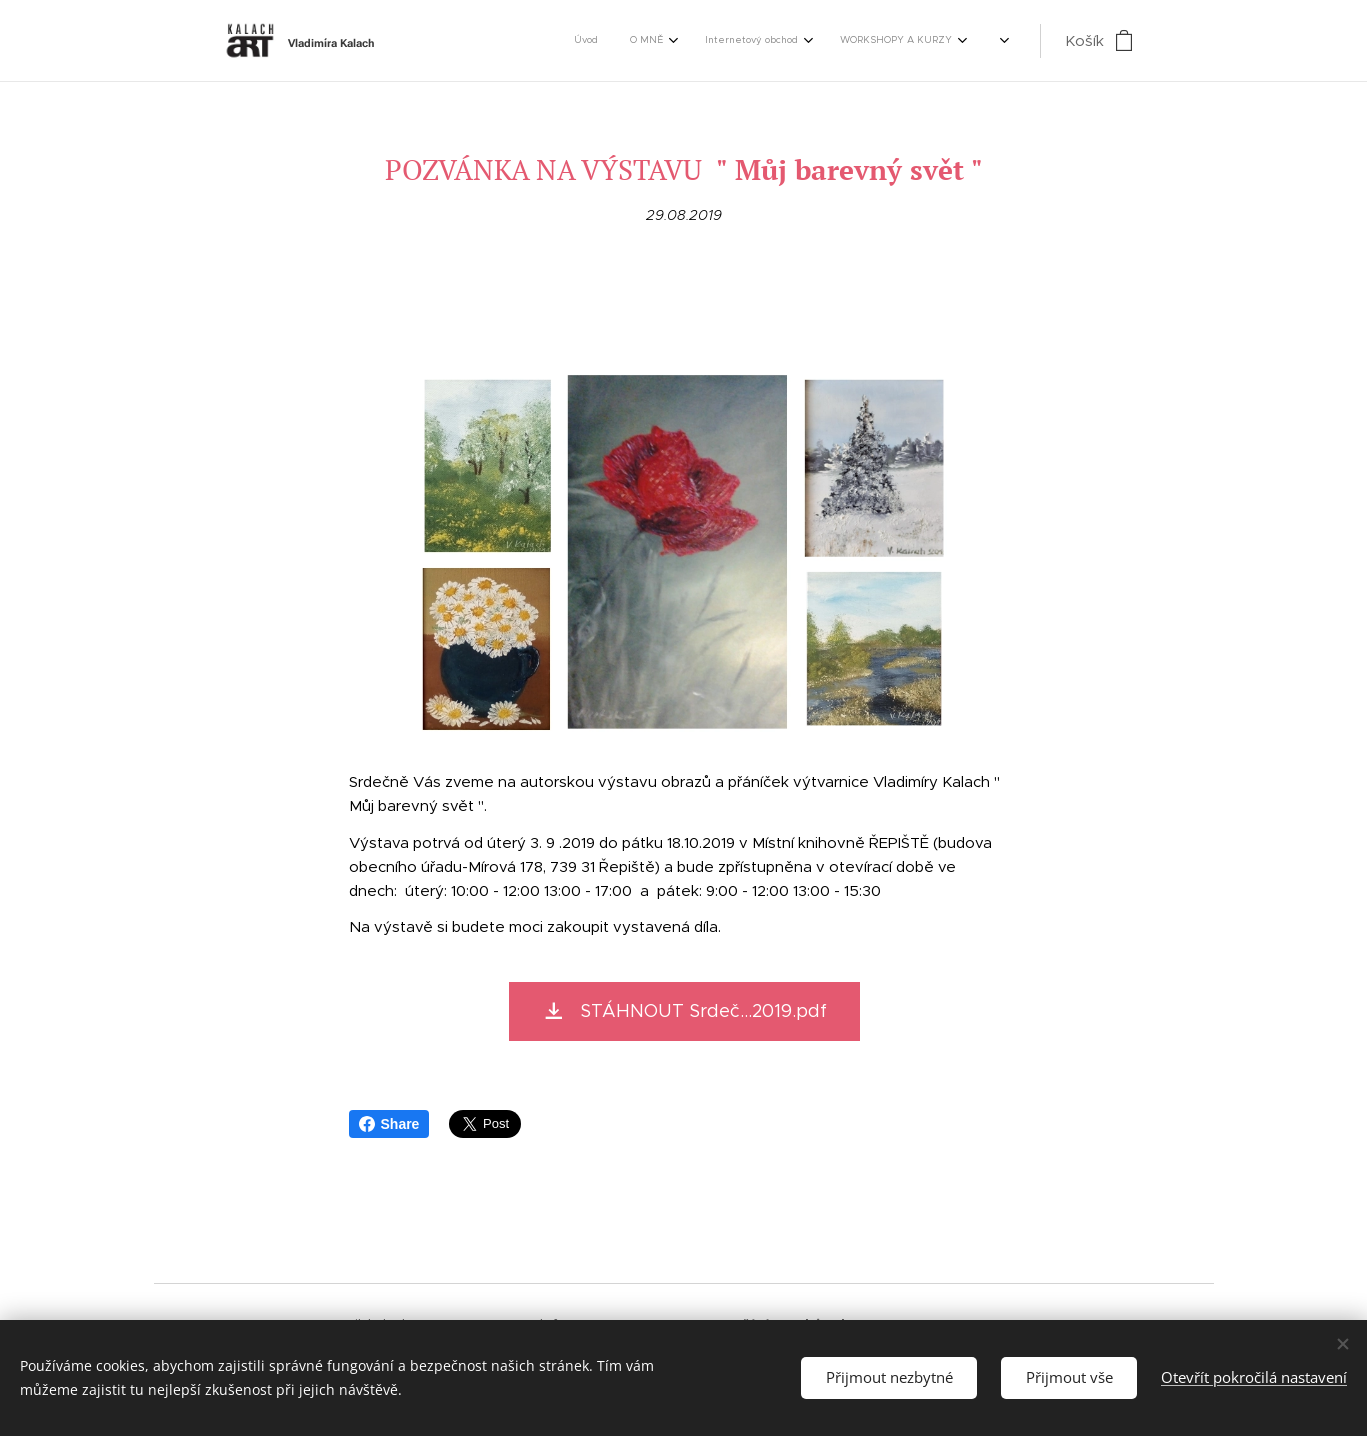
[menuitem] (567, 41)
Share (389, 1124)
